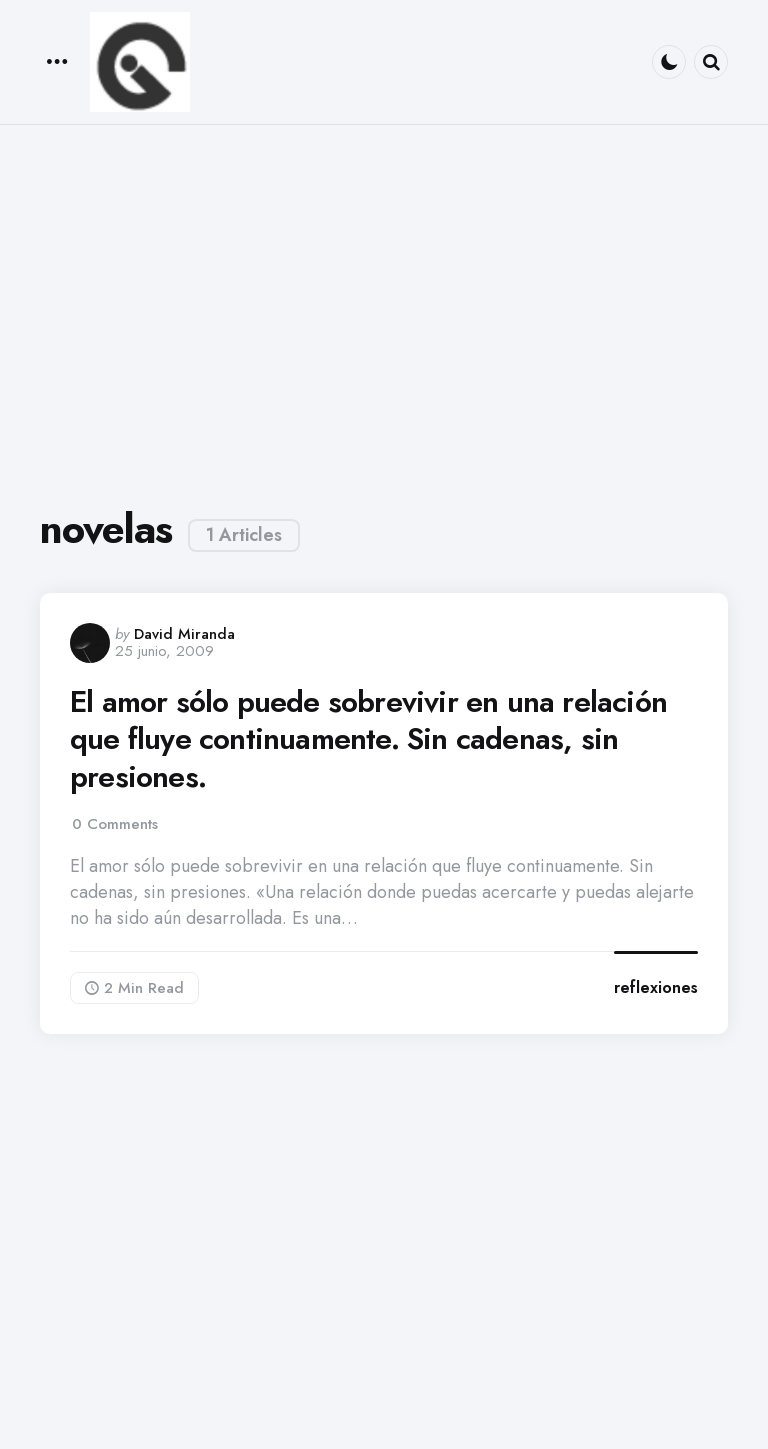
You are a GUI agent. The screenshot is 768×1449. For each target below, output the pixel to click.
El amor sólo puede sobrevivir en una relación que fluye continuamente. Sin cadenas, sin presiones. (368, 739)
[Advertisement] (384, 306)
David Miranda (184, 634)
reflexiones (656, 987)
